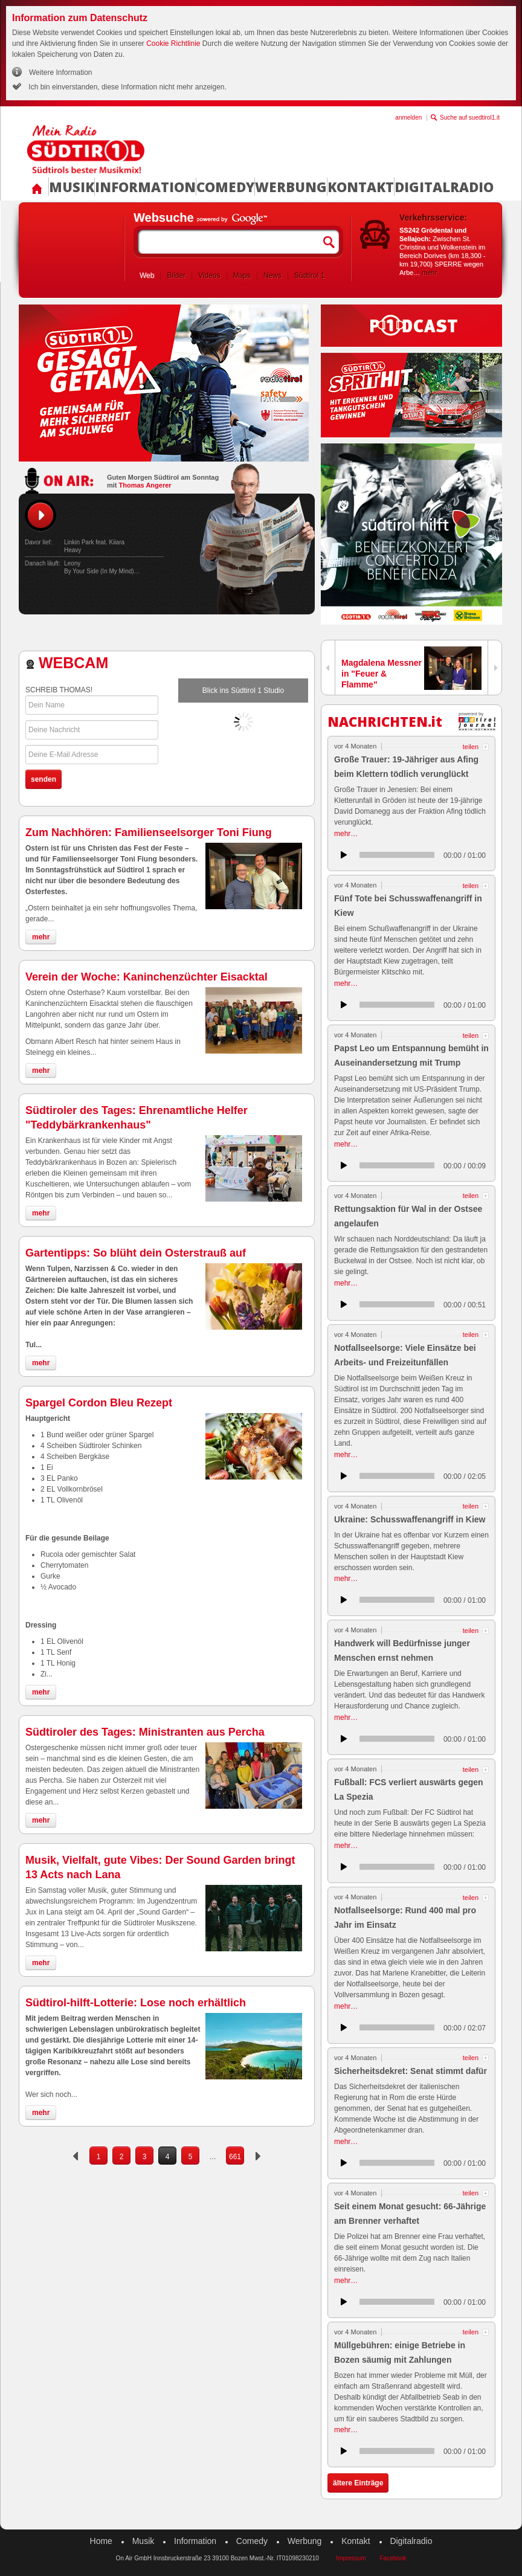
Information (145, 187)
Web (147, 275)
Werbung (291, 187)
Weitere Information (60, 72)
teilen (470, 747)
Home (101, 2541)
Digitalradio (444, 187)
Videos (209, 275)
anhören (343, 855)
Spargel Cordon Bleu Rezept (98, 1403)
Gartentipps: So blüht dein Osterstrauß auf (135, 1253)
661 (235, 2157)
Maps (242, 275)
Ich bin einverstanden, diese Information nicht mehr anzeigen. (127, 87)
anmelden (408, 117)
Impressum (351, 2558)
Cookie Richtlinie (173, 43)
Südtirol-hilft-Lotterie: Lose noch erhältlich (135, 2003)
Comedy (225, 187)
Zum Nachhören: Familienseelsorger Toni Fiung (148, 832)
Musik (71, 187)
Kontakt (360, 187)
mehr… (346, 833)
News (272, 275)
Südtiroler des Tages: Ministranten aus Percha (145, 1732)
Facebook (392, 2558)
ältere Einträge (358, 2483)
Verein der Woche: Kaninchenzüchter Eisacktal (146, 977)
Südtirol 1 (309, 275)
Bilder (176, 275)
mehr (429, 272)
